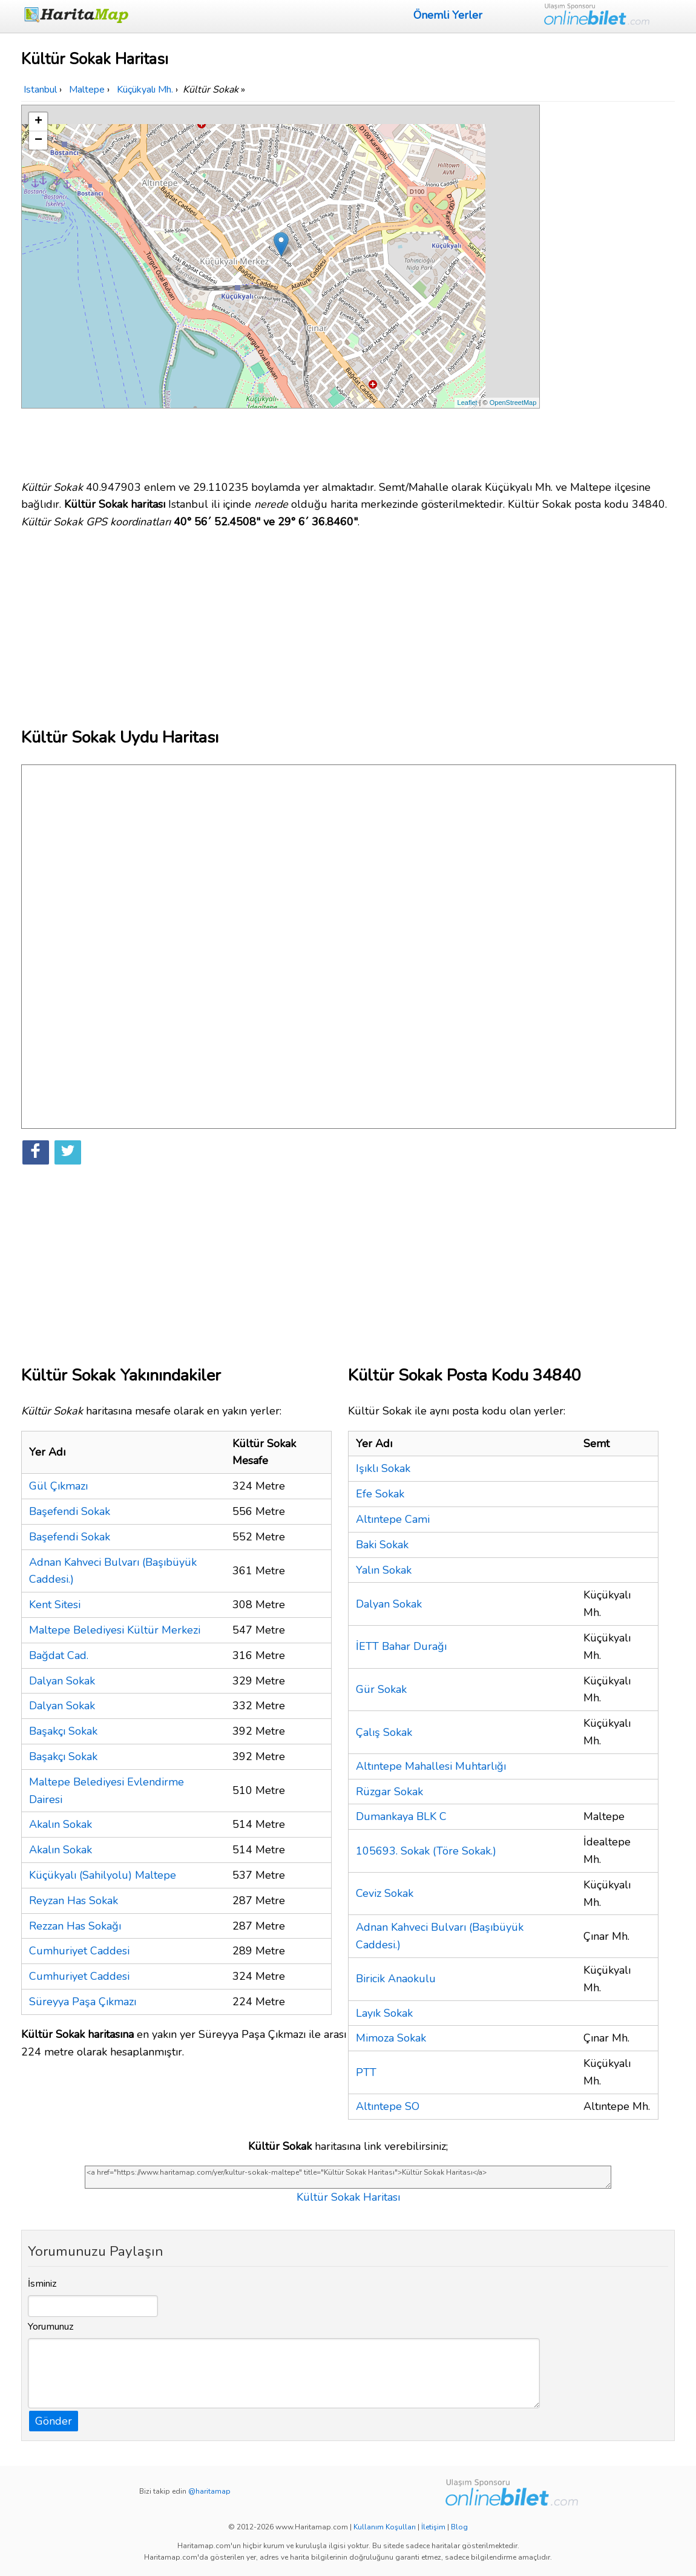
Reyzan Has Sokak (73, 1900)
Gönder (53, 2421)
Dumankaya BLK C (401, 1816)
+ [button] (38, 122)
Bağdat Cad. (58, 1655)
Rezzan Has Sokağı (75, 1926)
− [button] (38, 140)
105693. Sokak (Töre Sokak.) (426, 1851)
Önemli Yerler (447, 15)
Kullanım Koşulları (384, 2527)
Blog (459, 2527)
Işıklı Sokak (383, 1468)
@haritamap (209, 2491)
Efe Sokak (380, 1494)
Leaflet (468, 402)
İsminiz (42, 2283)
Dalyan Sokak (62, 1681)
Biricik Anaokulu (396, 1978)
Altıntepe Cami (393, 1519)
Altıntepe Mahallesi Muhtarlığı (431, 1766)
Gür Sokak (381, 1689)
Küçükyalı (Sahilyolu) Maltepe (102, 1875)
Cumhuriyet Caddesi (79, 1951)
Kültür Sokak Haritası (348, 2197)
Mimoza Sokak (391, 2038)
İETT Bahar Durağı (401, 1646)
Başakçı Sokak (63, 1731)
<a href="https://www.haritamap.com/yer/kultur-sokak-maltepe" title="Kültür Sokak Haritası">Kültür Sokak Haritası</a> (348, 2177)
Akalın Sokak (60, 1824)
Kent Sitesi (54, 1604)
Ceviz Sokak (384, 1893)
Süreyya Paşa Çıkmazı (82, 2001)
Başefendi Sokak (69, 1511)
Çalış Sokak (384, 1732)
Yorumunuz (51, 2326)
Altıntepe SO (387, 2106)
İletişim (433, 2527)
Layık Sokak (384, 2013)
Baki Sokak (382, 1544)
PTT (366, 2072)
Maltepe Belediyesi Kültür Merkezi (114, 1630)
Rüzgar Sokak (389, 1791)
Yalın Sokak (384, 1570)
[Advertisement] (609, 286)
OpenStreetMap (513, 402)
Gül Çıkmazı (58, 1486)
